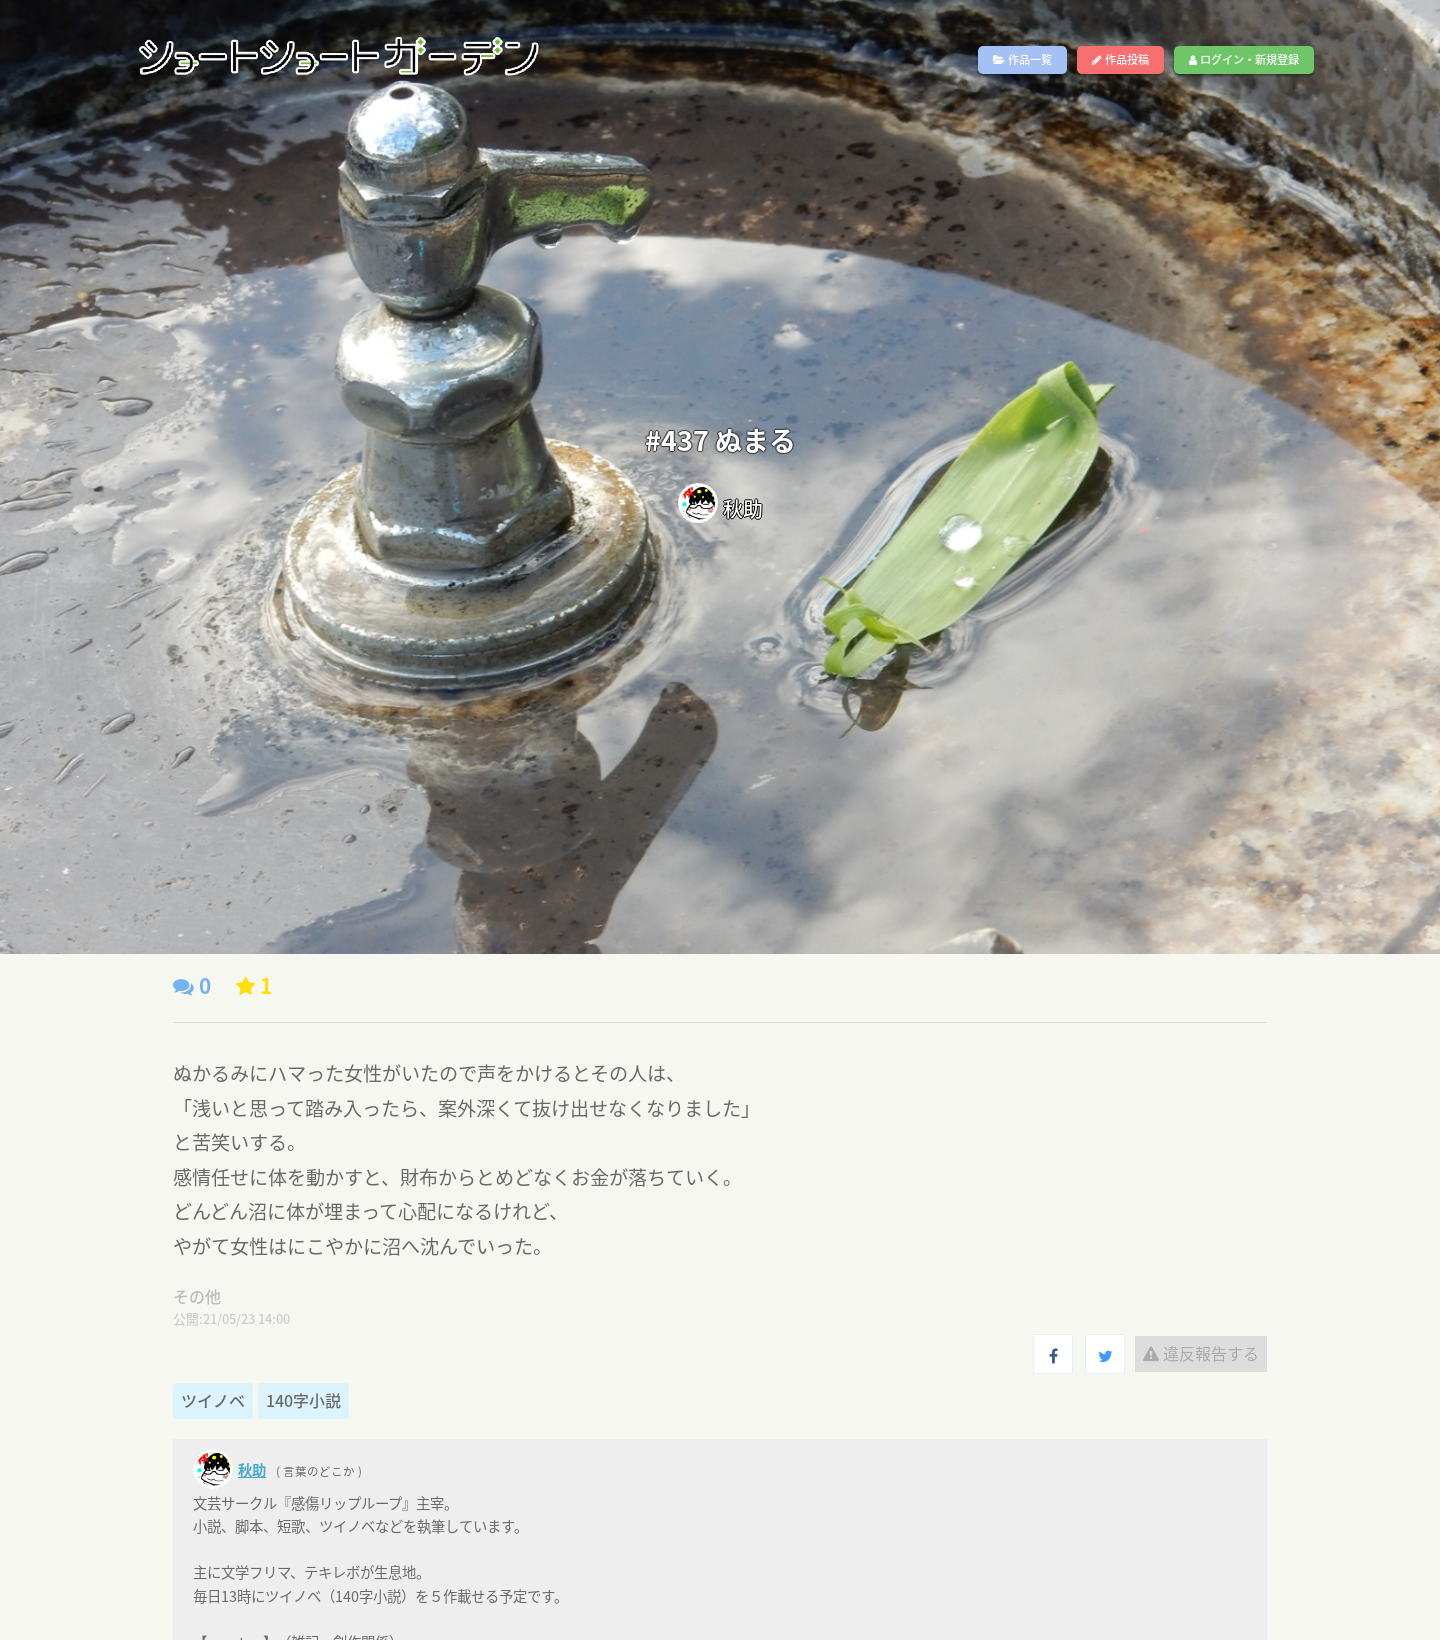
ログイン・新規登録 (1244, 59)
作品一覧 (1022, 59)
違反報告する (1201, 1353)
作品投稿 (1120, 59)
